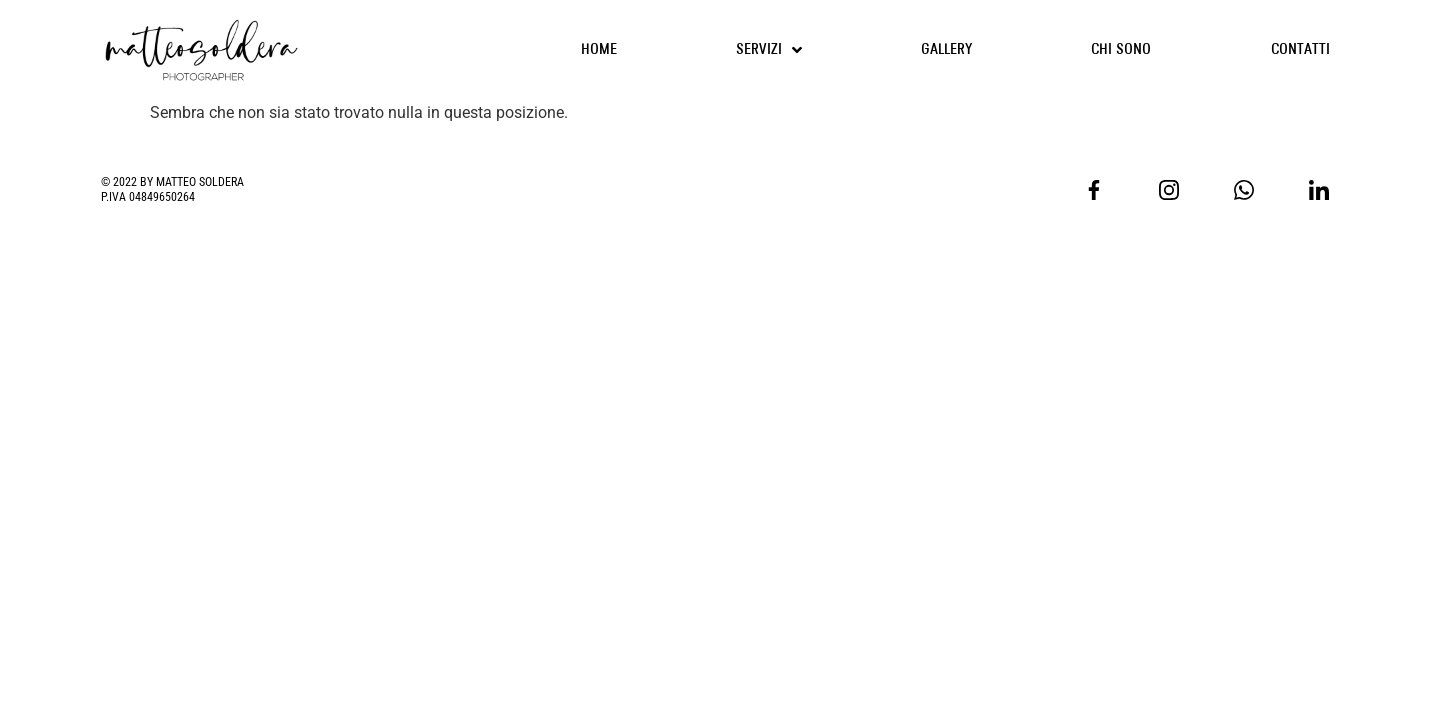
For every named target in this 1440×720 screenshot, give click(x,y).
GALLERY (946, 49)
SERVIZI (769, 50)
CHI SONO (1121, 49)
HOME (599, 49)
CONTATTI (1300, 49)
